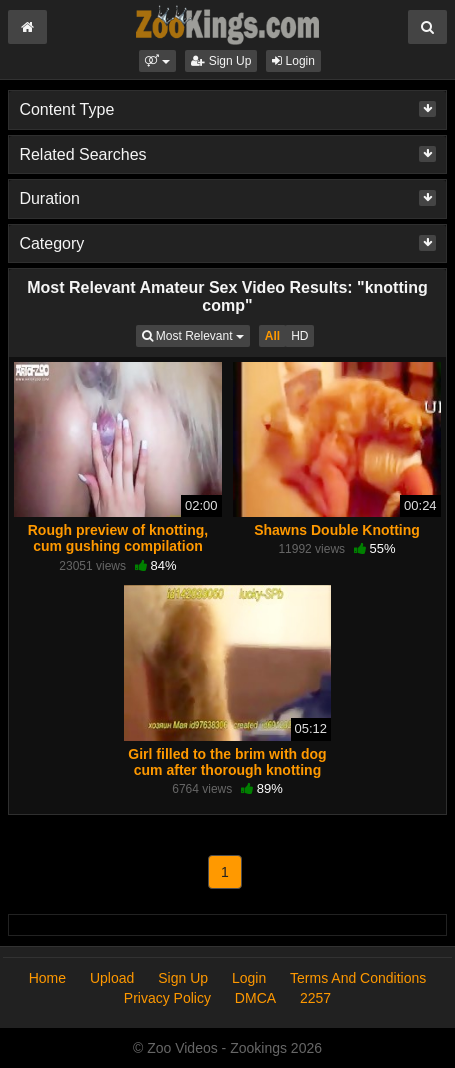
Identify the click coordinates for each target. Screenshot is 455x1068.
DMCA (255, 998)
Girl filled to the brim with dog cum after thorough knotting (227, 762)
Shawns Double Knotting (337, 530)
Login (293, 61)
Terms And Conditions (358, 978)
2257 (315, 998)
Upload (112, 978)
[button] (157, 61)
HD (299, 336)
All (272, 336)
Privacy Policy (167, 998)
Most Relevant (196, 334)
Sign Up (221, 61)
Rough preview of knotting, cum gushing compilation (118, 538)
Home (47, 978)
